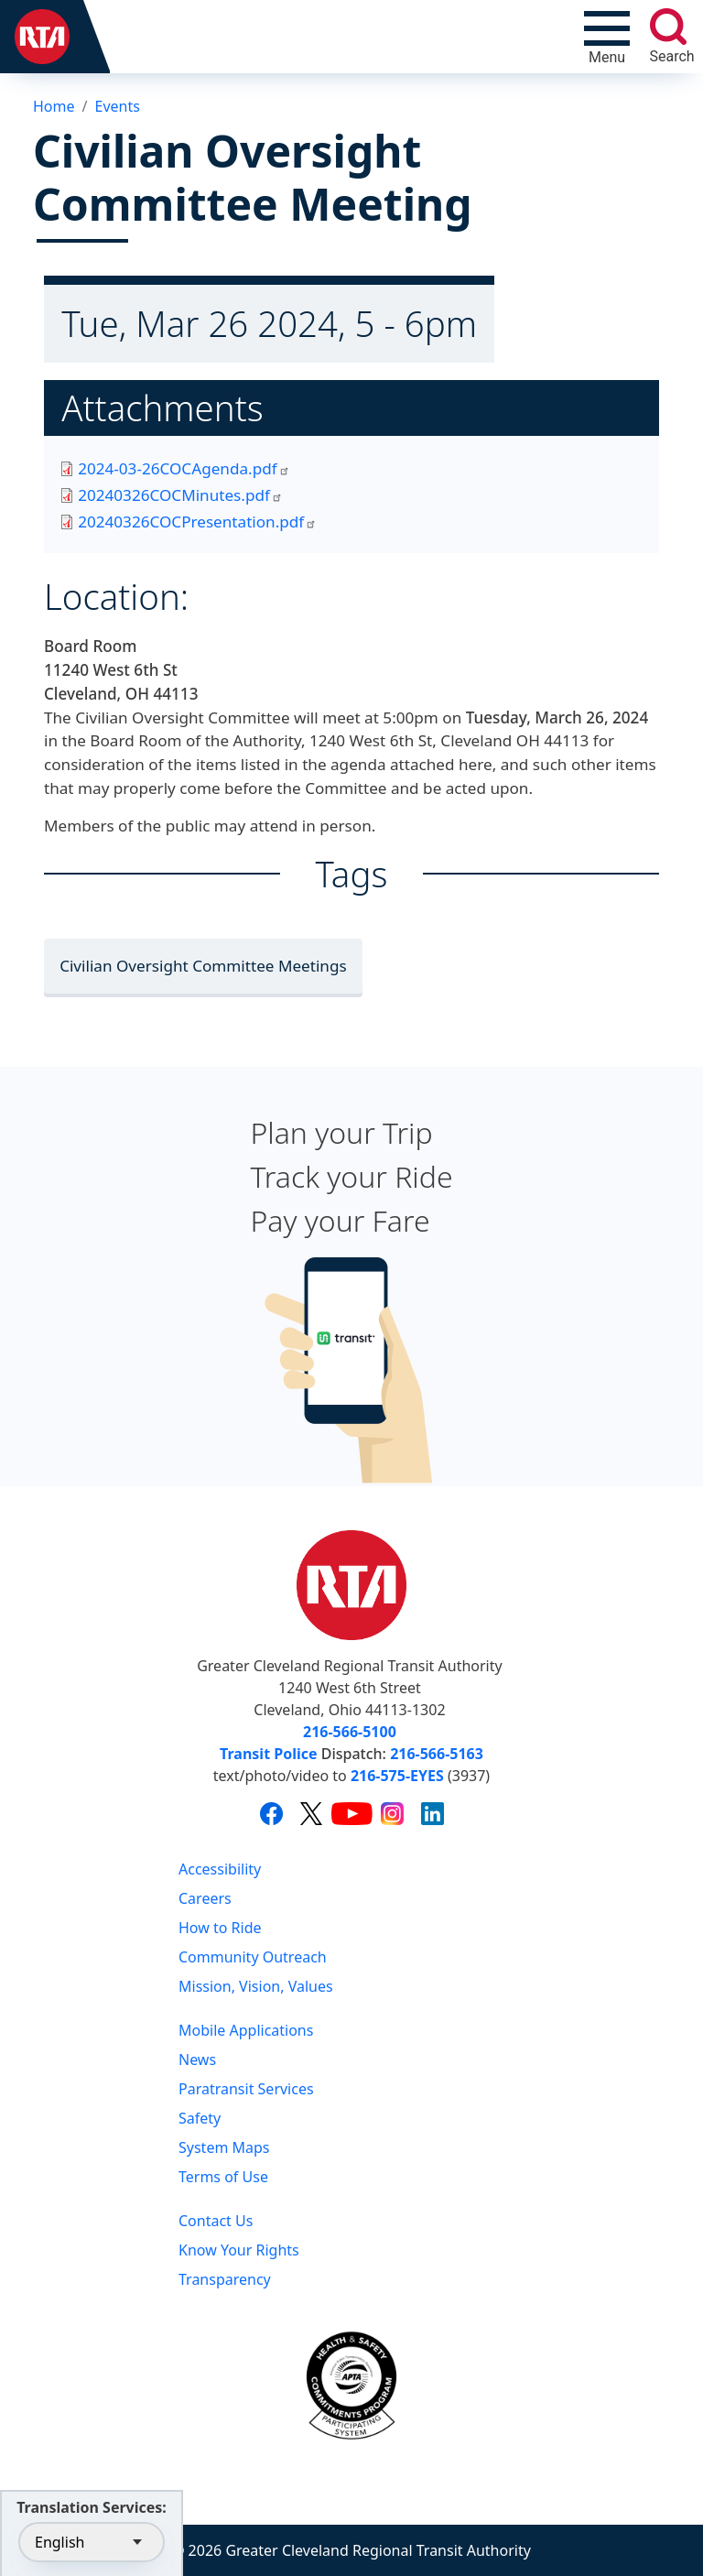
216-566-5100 (349, 1732)
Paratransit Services (246, 2089)
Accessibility (219, 1869)
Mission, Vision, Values (255, 1986)
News (197, 2059)
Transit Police (268, 1754)
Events (116, 106)
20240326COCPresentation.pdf (197, 521)
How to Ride (220, 1928)
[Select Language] (91, 2542)
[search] (668, 26)
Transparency (224, 2279)
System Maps (224, 2147)
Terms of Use (223, 2177)
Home (54, 106)
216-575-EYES (397, 1776)
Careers (205, 1898)
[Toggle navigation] (607, 36)
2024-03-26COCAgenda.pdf (183, 468)
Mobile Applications (245, 2030)
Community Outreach (252, 1957)
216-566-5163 (436, 1754)
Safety (199, 2118)
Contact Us (215, 2221)
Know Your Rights (238, 2250)
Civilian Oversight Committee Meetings (203, 965)
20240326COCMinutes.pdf (180, 494)
